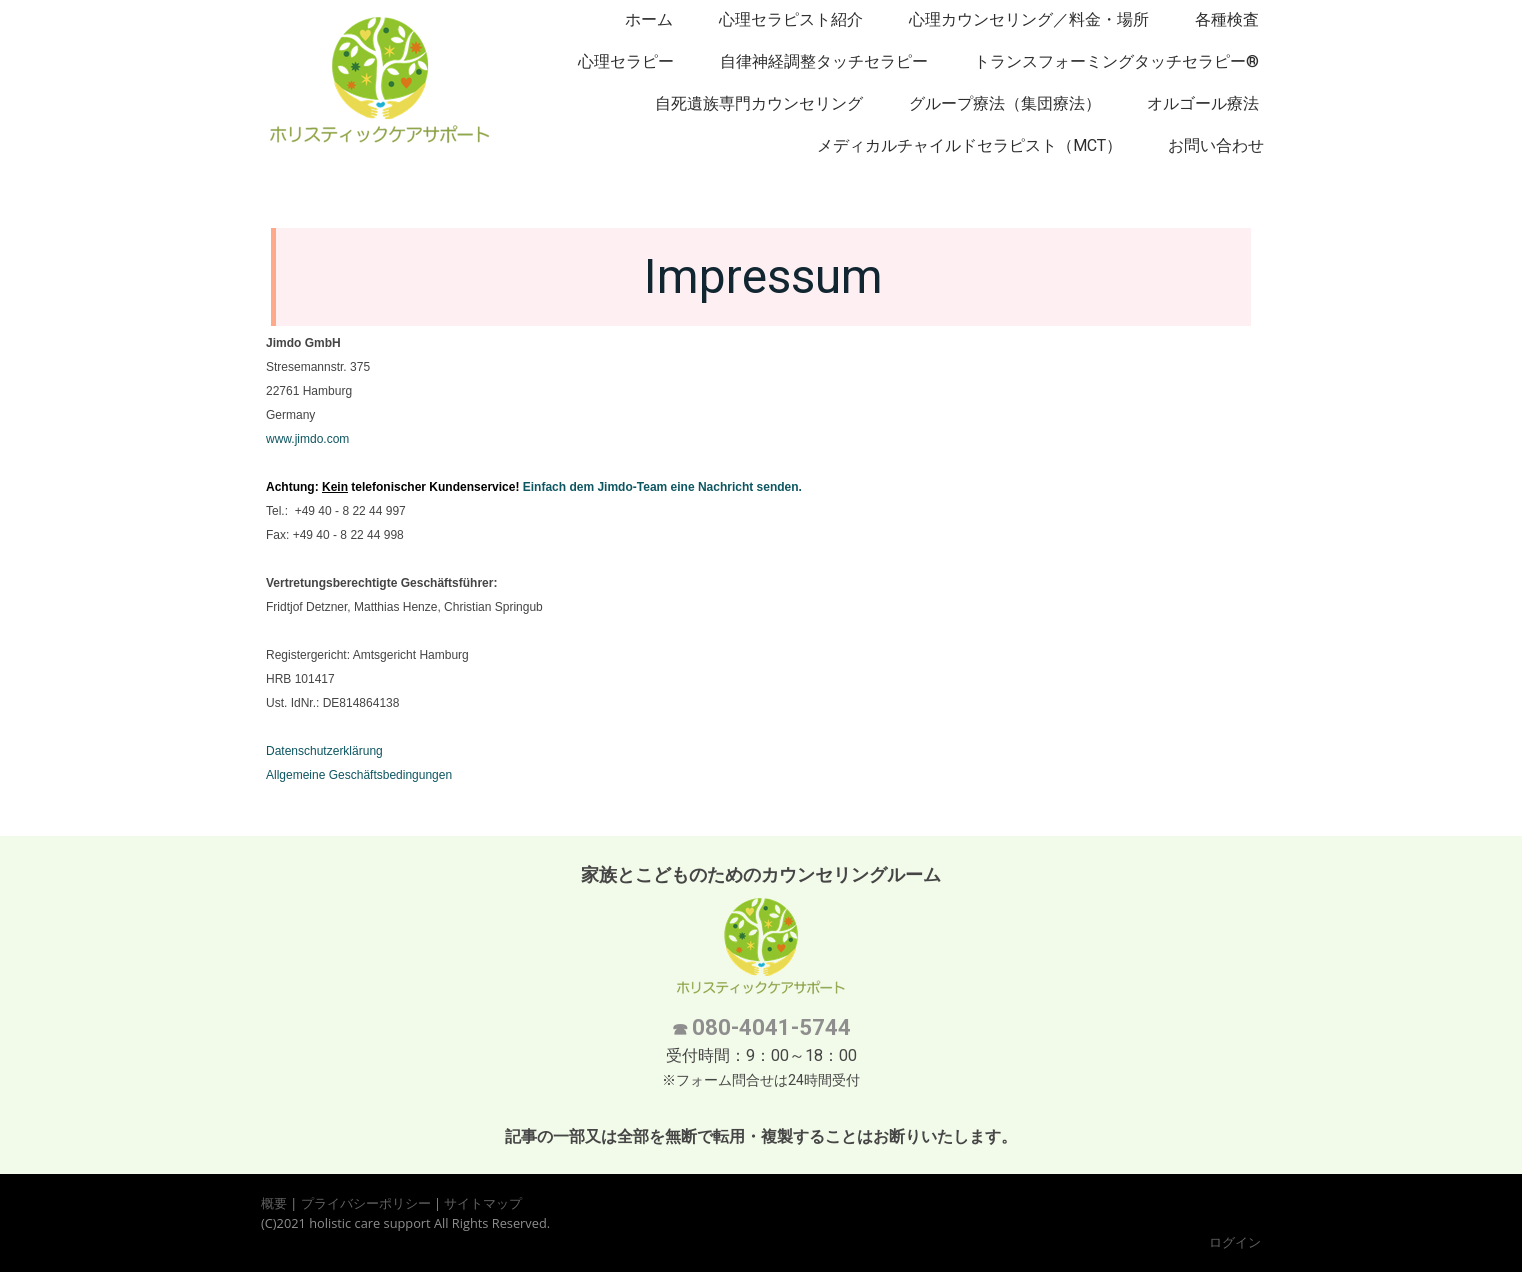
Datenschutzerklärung (324, 751)
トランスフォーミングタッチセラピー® (1116, 61)
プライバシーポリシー (366, 1203)
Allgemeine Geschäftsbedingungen (359, 775)
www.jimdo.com (307, 439)
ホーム (649, 19)
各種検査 (1227, 19)
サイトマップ (483, 1203)
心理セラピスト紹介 (791, 19)
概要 (274, 1203)
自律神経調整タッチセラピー (824, 61)
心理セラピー (626, 61)
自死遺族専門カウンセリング (759, 103)
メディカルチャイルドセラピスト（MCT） (969, 145)
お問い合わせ (1216, 145)
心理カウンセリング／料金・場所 (1029, 19)
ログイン (1235, 1242)
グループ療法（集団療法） (1005, 103)
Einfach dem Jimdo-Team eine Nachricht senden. (662, 487)
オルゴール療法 (1203, 103)
